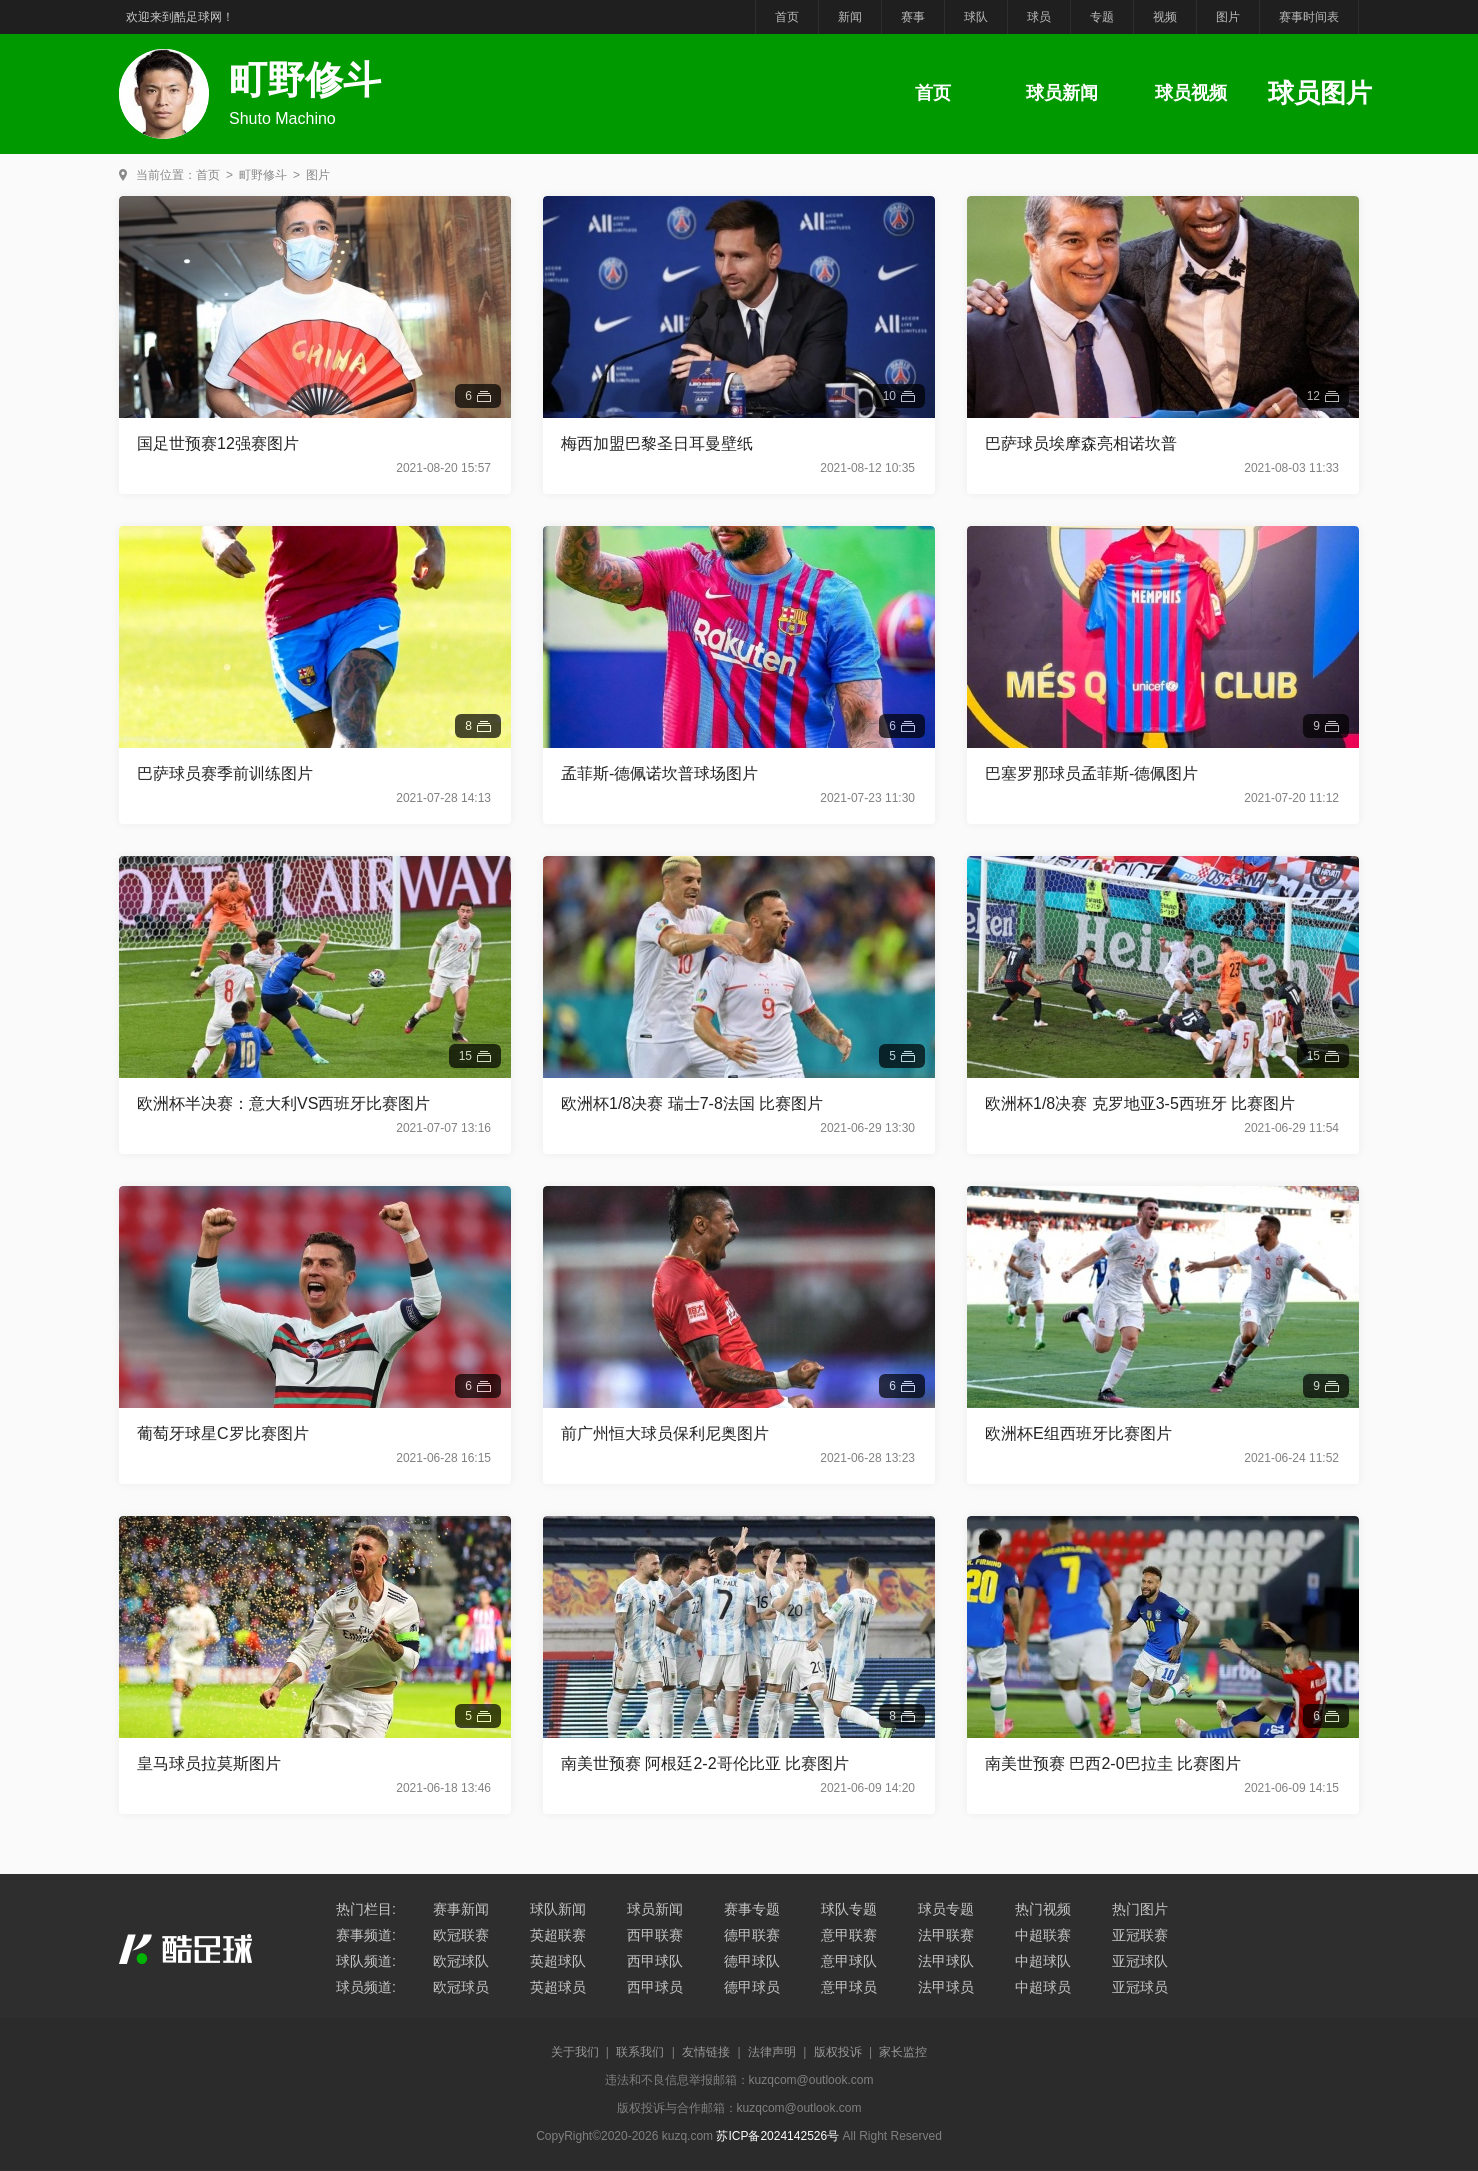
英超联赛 (558, 1935)
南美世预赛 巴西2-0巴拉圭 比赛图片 (1113, 1763)
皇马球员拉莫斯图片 (209, 1763)
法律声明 (772, 2052)
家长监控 (903, 2052)
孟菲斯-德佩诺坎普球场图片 (659, 773)
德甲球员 (752, 1987)
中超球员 (1043, 1987)
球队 (976, 17)
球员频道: (366, 1987)
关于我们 (575, 2052)
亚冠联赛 (1140, 1935)
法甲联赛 (946, 1935)
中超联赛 (1043, 1935)
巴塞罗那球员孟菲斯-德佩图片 (1091, 773)
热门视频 (1043, 1909)
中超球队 (1043, 1961)
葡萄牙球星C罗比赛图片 (223, 1433)
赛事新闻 (461, 1909)
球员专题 (946, 1909)
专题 (1102, 17)
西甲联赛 (655, 1935)
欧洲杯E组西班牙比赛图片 (1078, 1433)
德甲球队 (752, 1961)
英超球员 (558, 1987)
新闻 (850, 17)
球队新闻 (558, 1909)
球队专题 (849, 1909)
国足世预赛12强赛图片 (218, 443)
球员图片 (1320, 93)
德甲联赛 (752, 1935)
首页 (787, 17)
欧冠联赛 (461, 1935)
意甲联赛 (849, 1935)
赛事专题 (752, 1909)
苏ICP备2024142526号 (777, 2136)
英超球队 (558, 1961)
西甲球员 (655, 1987)
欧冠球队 (461, 1961)
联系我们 (640, 2052)
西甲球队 (655, 1961)
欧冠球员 (461, 1987)
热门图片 (1140, 1909)
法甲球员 (946, 1987)
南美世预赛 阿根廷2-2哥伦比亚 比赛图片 (705, 1763)
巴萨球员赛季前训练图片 (225, 773)
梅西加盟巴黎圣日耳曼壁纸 (657, 443)
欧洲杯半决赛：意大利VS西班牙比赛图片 (283, 1103)
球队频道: (366, 1961)
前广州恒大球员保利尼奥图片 (665, 1433)
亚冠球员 (1140, 1987)
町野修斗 (263, 175)
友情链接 (706, 2052)
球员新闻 (1062, 93)
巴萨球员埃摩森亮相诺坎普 (1081, 443)
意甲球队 (849, 1961)
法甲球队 (946, 1961)
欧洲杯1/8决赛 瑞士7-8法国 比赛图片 (692, 1103)
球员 (1039, 17)
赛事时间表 (1309, 17)
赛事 (913, 17)
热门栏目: (366, 1909)
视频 (1165, 17)
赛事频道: (366, 1935)
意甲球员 (849, 1987)
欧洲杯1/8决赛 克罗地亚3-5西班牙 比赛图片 (1140, 1103)
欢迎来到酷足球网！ (180, 17)
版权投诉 (838, 2052)
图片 (1228, 17)
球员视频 (1191, 93)
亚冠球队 (1140, 1961)
